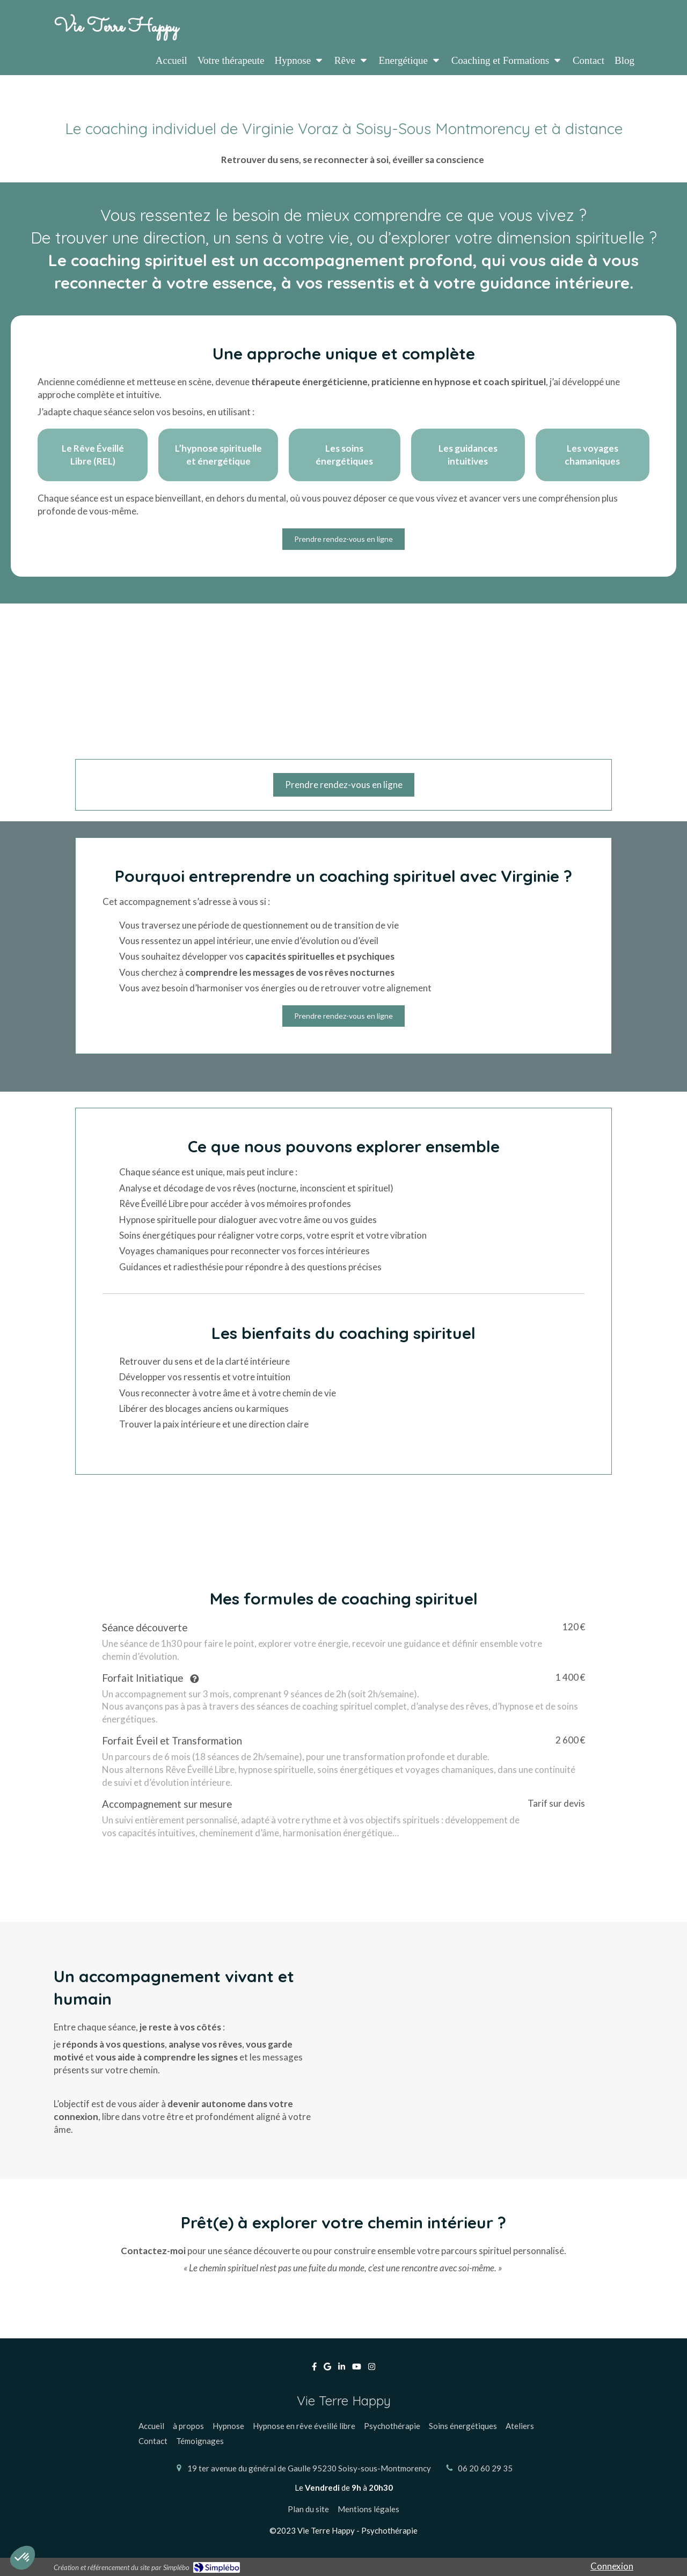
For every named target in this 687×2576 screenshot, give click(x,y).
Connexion (611, 2566)
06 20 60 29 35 (485, 2468)
